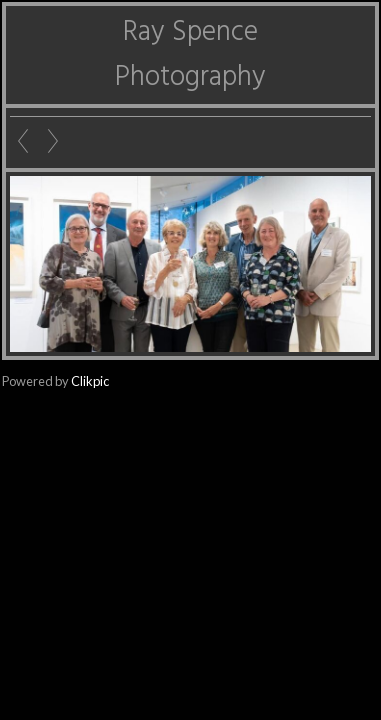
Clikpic (90, 381)
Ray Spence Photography (190, 55)
